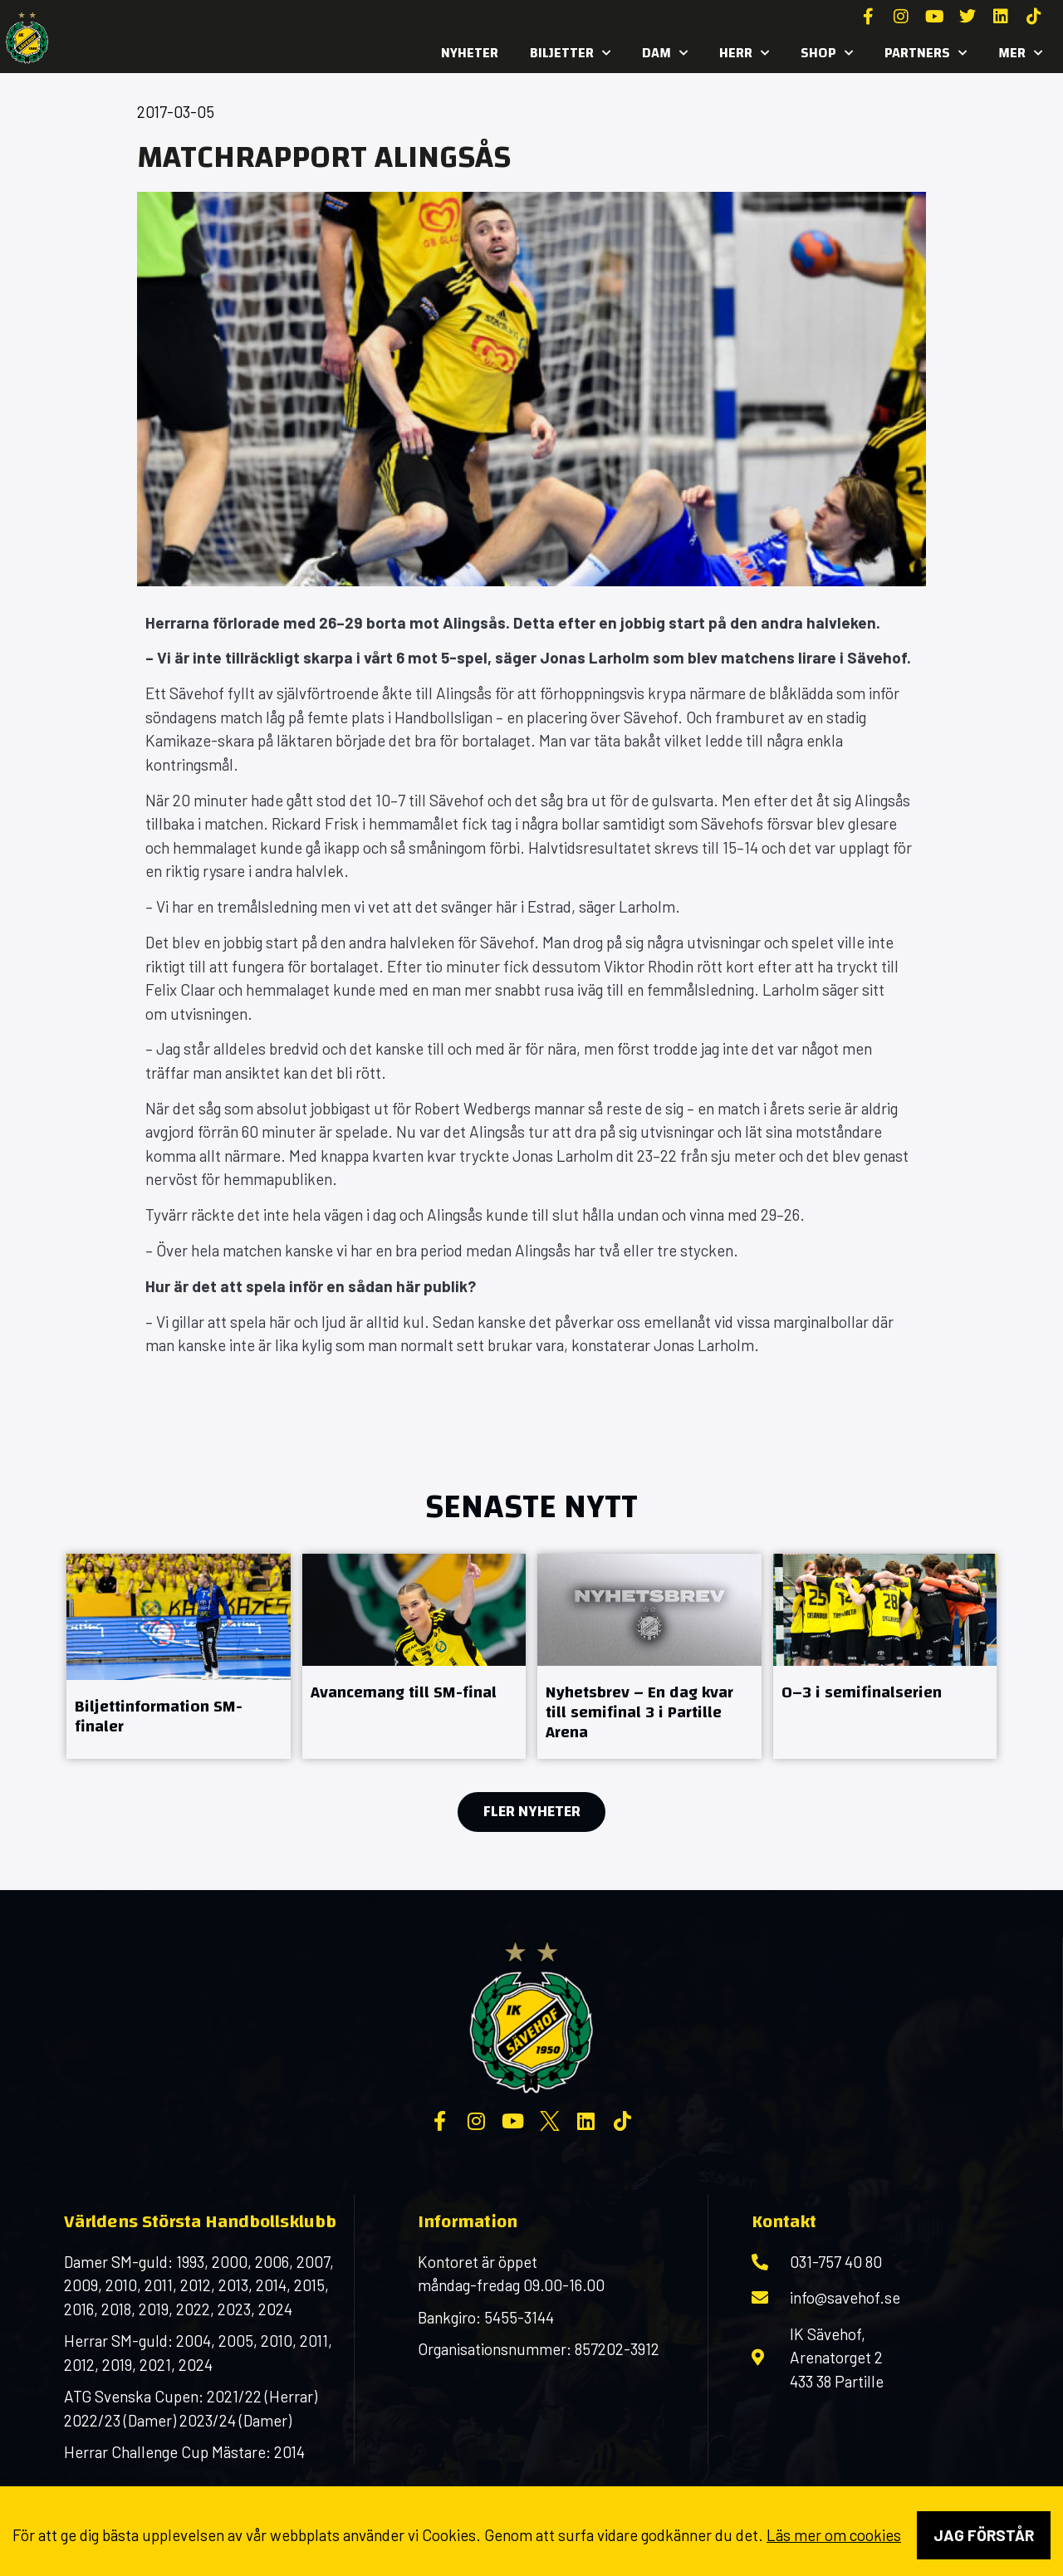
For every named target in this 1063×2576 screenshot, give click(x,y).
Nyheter (469, 53)
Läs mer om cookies (834, 2534)
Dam (665, 53)
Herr (744, 53)
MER (1020, 53)
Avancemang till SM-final (404, 1692)
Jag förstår (983, 2534)
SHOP (827, 53)
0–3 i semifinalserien (861, 1692)
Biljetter (570, 53)
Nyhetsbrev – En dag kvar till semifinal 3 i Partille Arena (639, 1712)
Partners (925, 53)
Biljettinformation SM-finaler (158, 1716)
